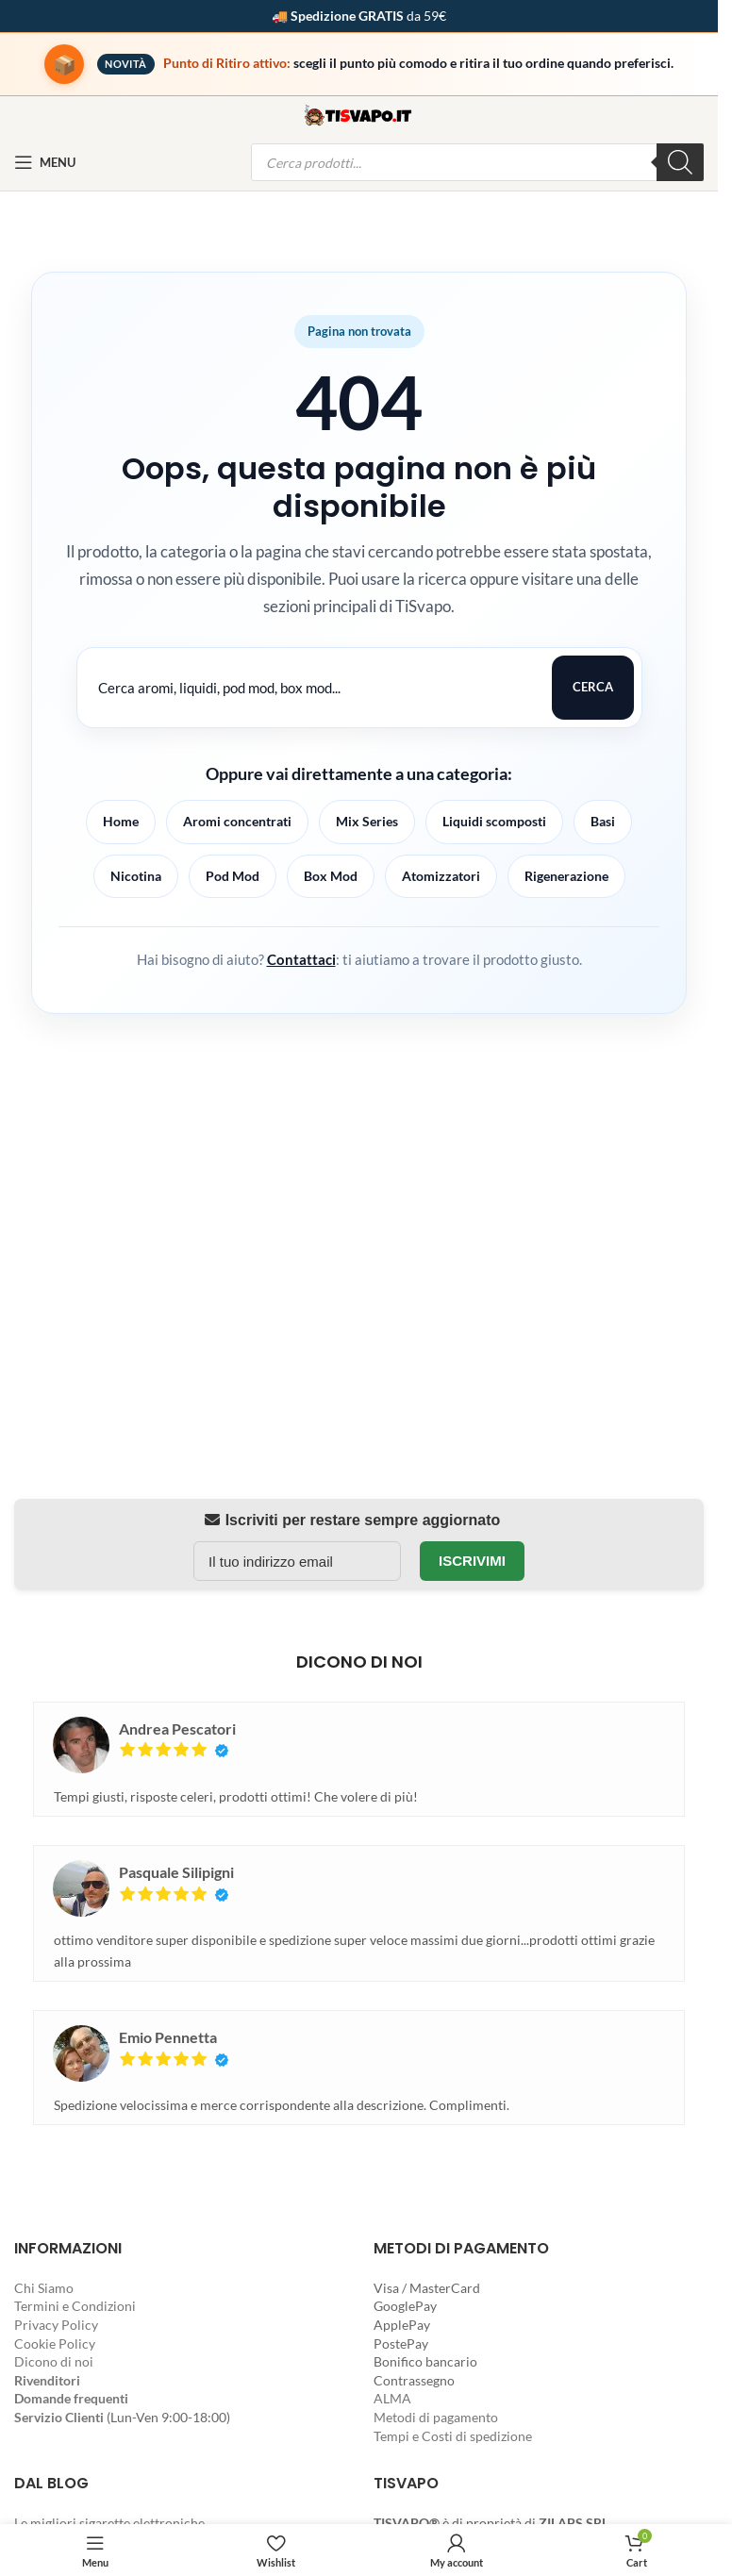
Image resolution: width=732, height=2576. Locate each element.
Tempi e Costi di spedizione (453, 2436)
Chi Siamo (44, 2288)
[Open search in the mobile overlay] (478, 162)
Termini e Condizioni (75, 2306)
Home (121, 821)
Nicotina (135, 876)
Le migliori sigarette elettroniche (109, 2523)
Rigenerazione (566, 876)
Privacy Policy (56, 2325)
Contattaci (301, 959)
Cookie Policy (54, 2343)
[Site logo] (359, 114)
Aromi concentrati (237, 821)
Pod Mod (232, 876)
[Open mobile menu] (45, 162)
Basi (603, 821)
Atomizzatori (441, 876)
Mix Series (367, 821)
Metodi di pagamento (436, 2417)
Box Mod (331, 876)
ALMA (392, 2398)
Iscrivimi (472, 1561)
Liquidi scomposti (494, 821)
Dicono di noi (53, 2361)
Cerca (593, 686)
